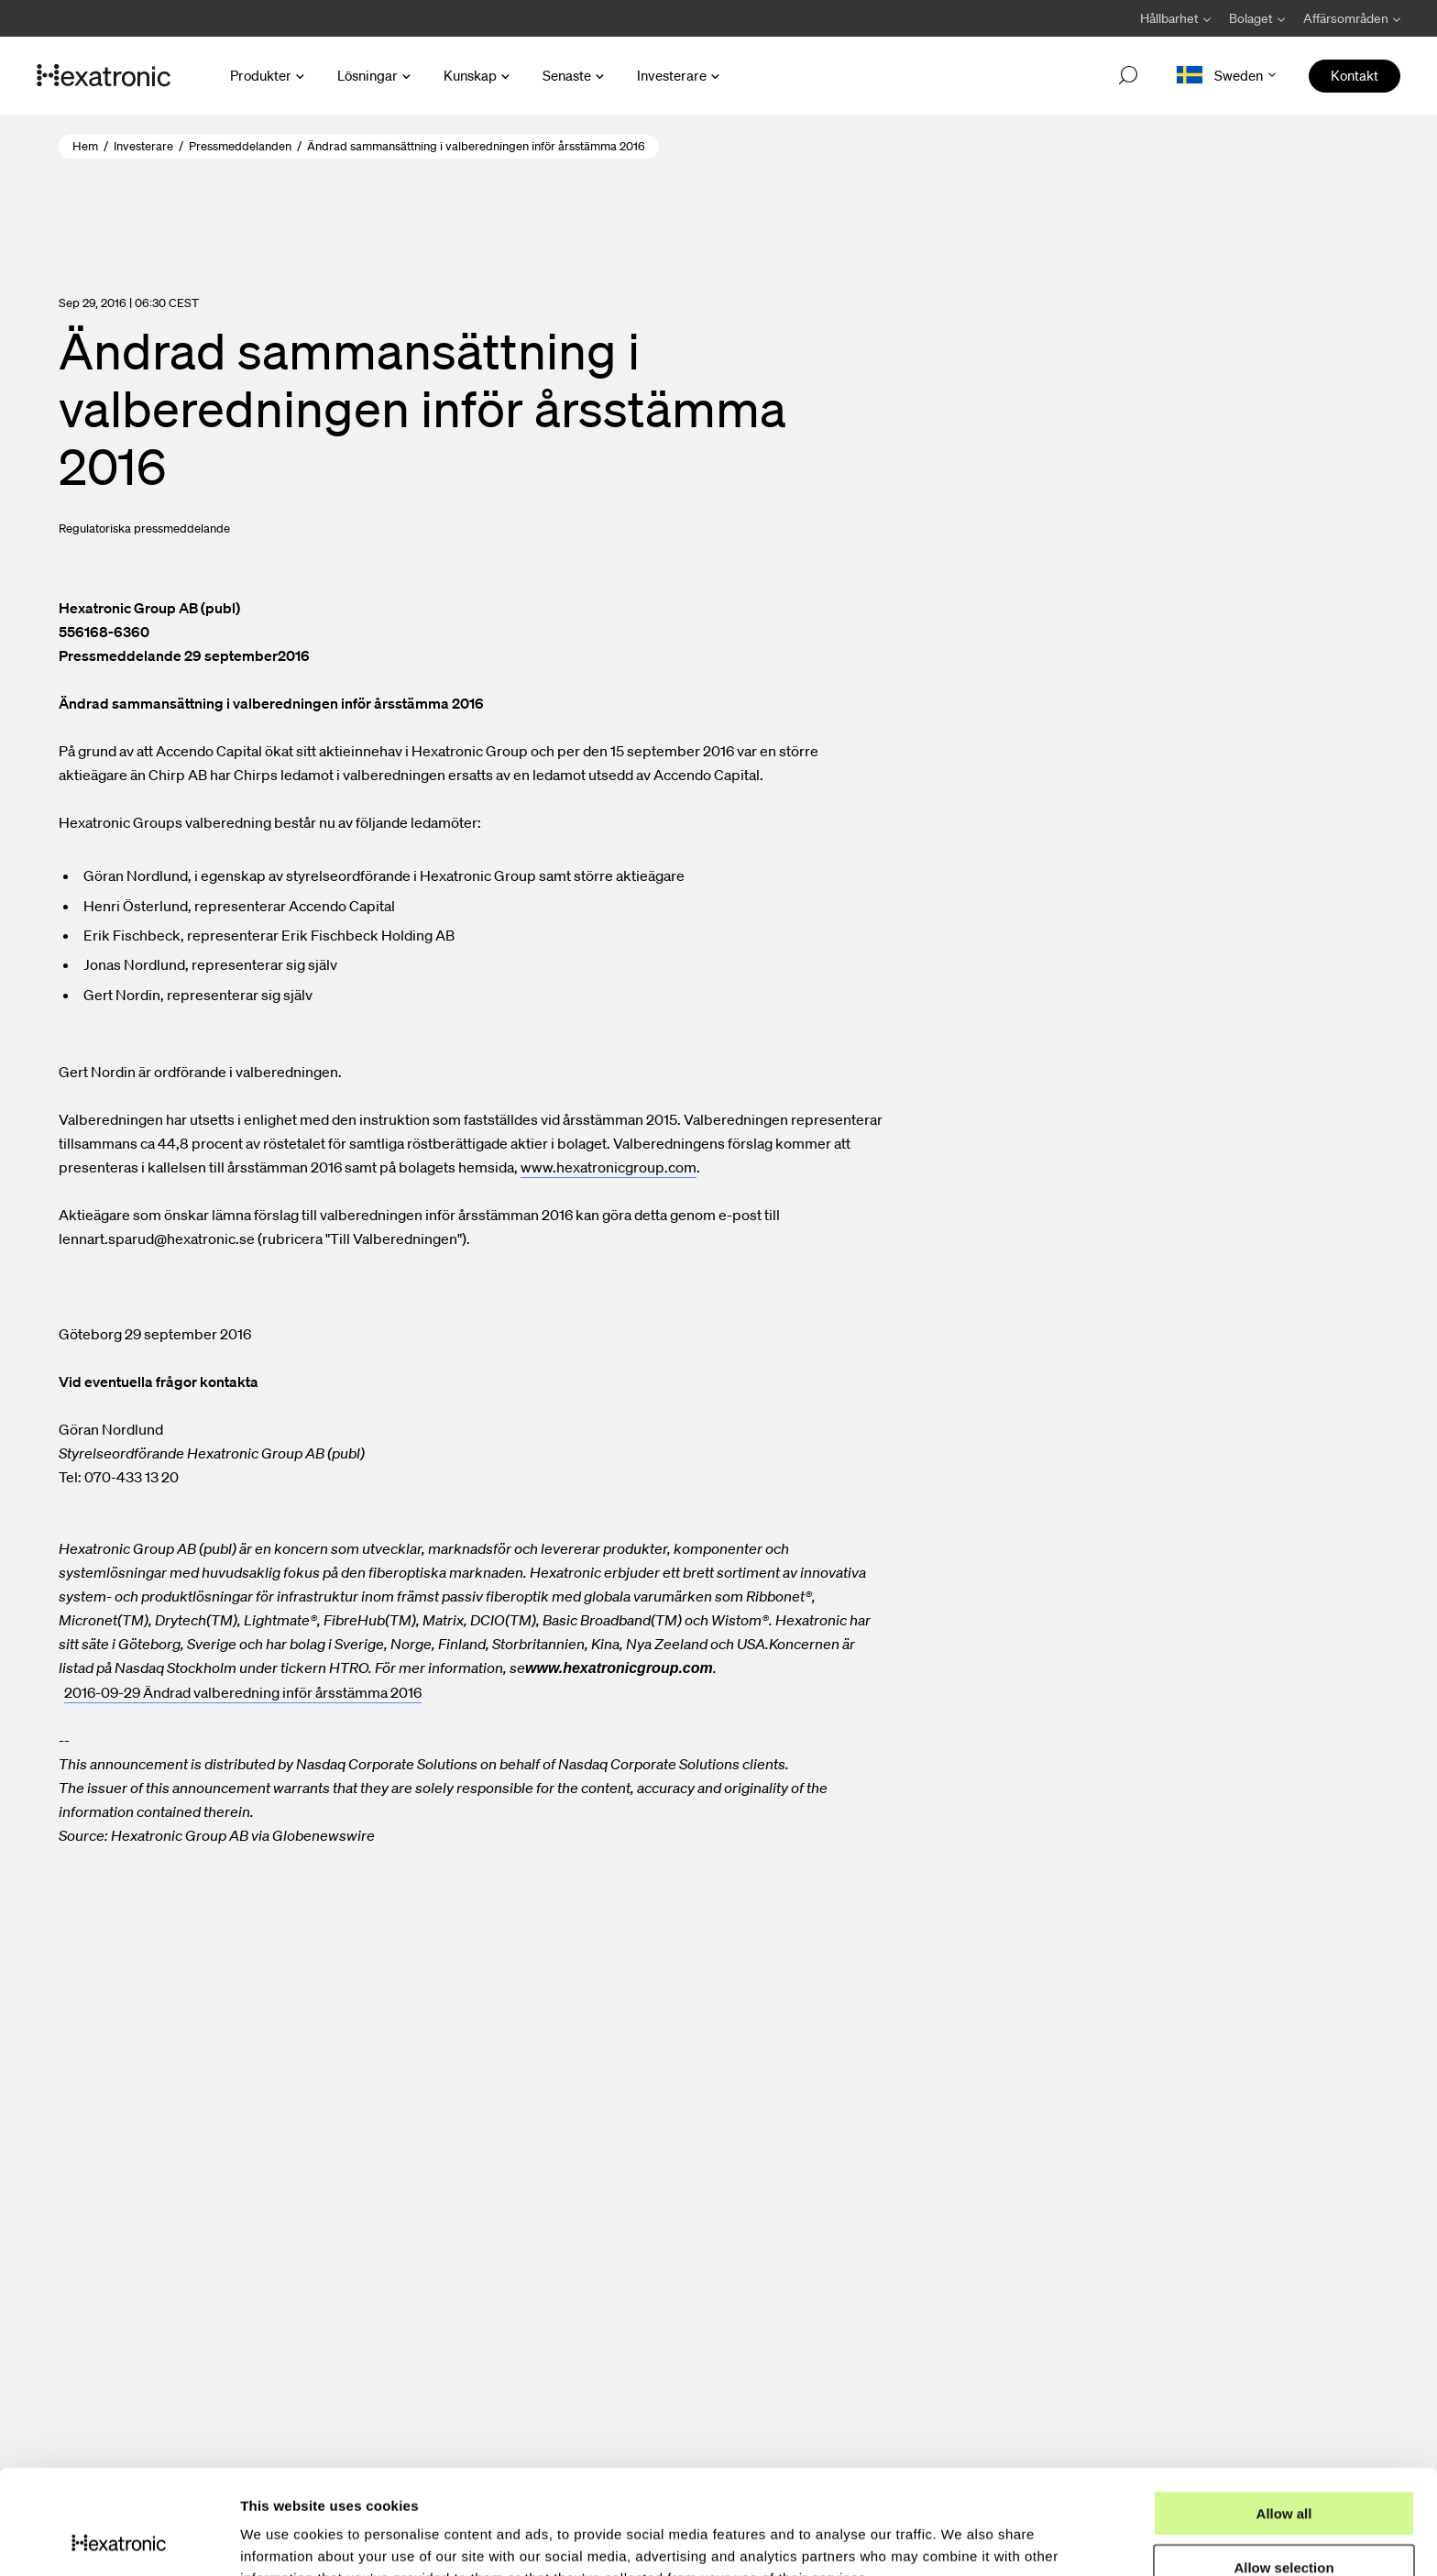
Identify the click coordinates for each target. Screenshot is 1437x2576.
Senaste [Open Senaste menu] (567, 75)
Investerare (143, 146)
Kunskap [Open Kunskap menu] (470, 75)
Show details (961, 2540)
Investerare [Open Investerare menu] (672, 75)
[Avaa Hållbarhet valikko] (1175, 18)
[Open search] (1128, 76)
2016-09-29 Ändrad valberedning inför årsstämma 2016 (243, 1692)
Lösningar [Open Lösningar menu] (367, 75)
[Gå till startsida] (103, 76)
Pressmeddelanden (240, 146)
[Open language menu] (1226, 76)
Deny (1284, 2523)
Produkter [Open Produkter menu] (260, 75)
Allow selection (1283, 2469)
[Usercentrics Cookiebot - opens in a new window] (118, 2540)
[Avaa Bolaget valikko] (1257, 18)
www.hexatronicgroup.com (609, 1167)
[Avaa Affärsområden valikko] (1347, 18)
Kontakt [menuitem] (1354, 75)
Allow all (1284, 2415)
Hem (85, 146)
